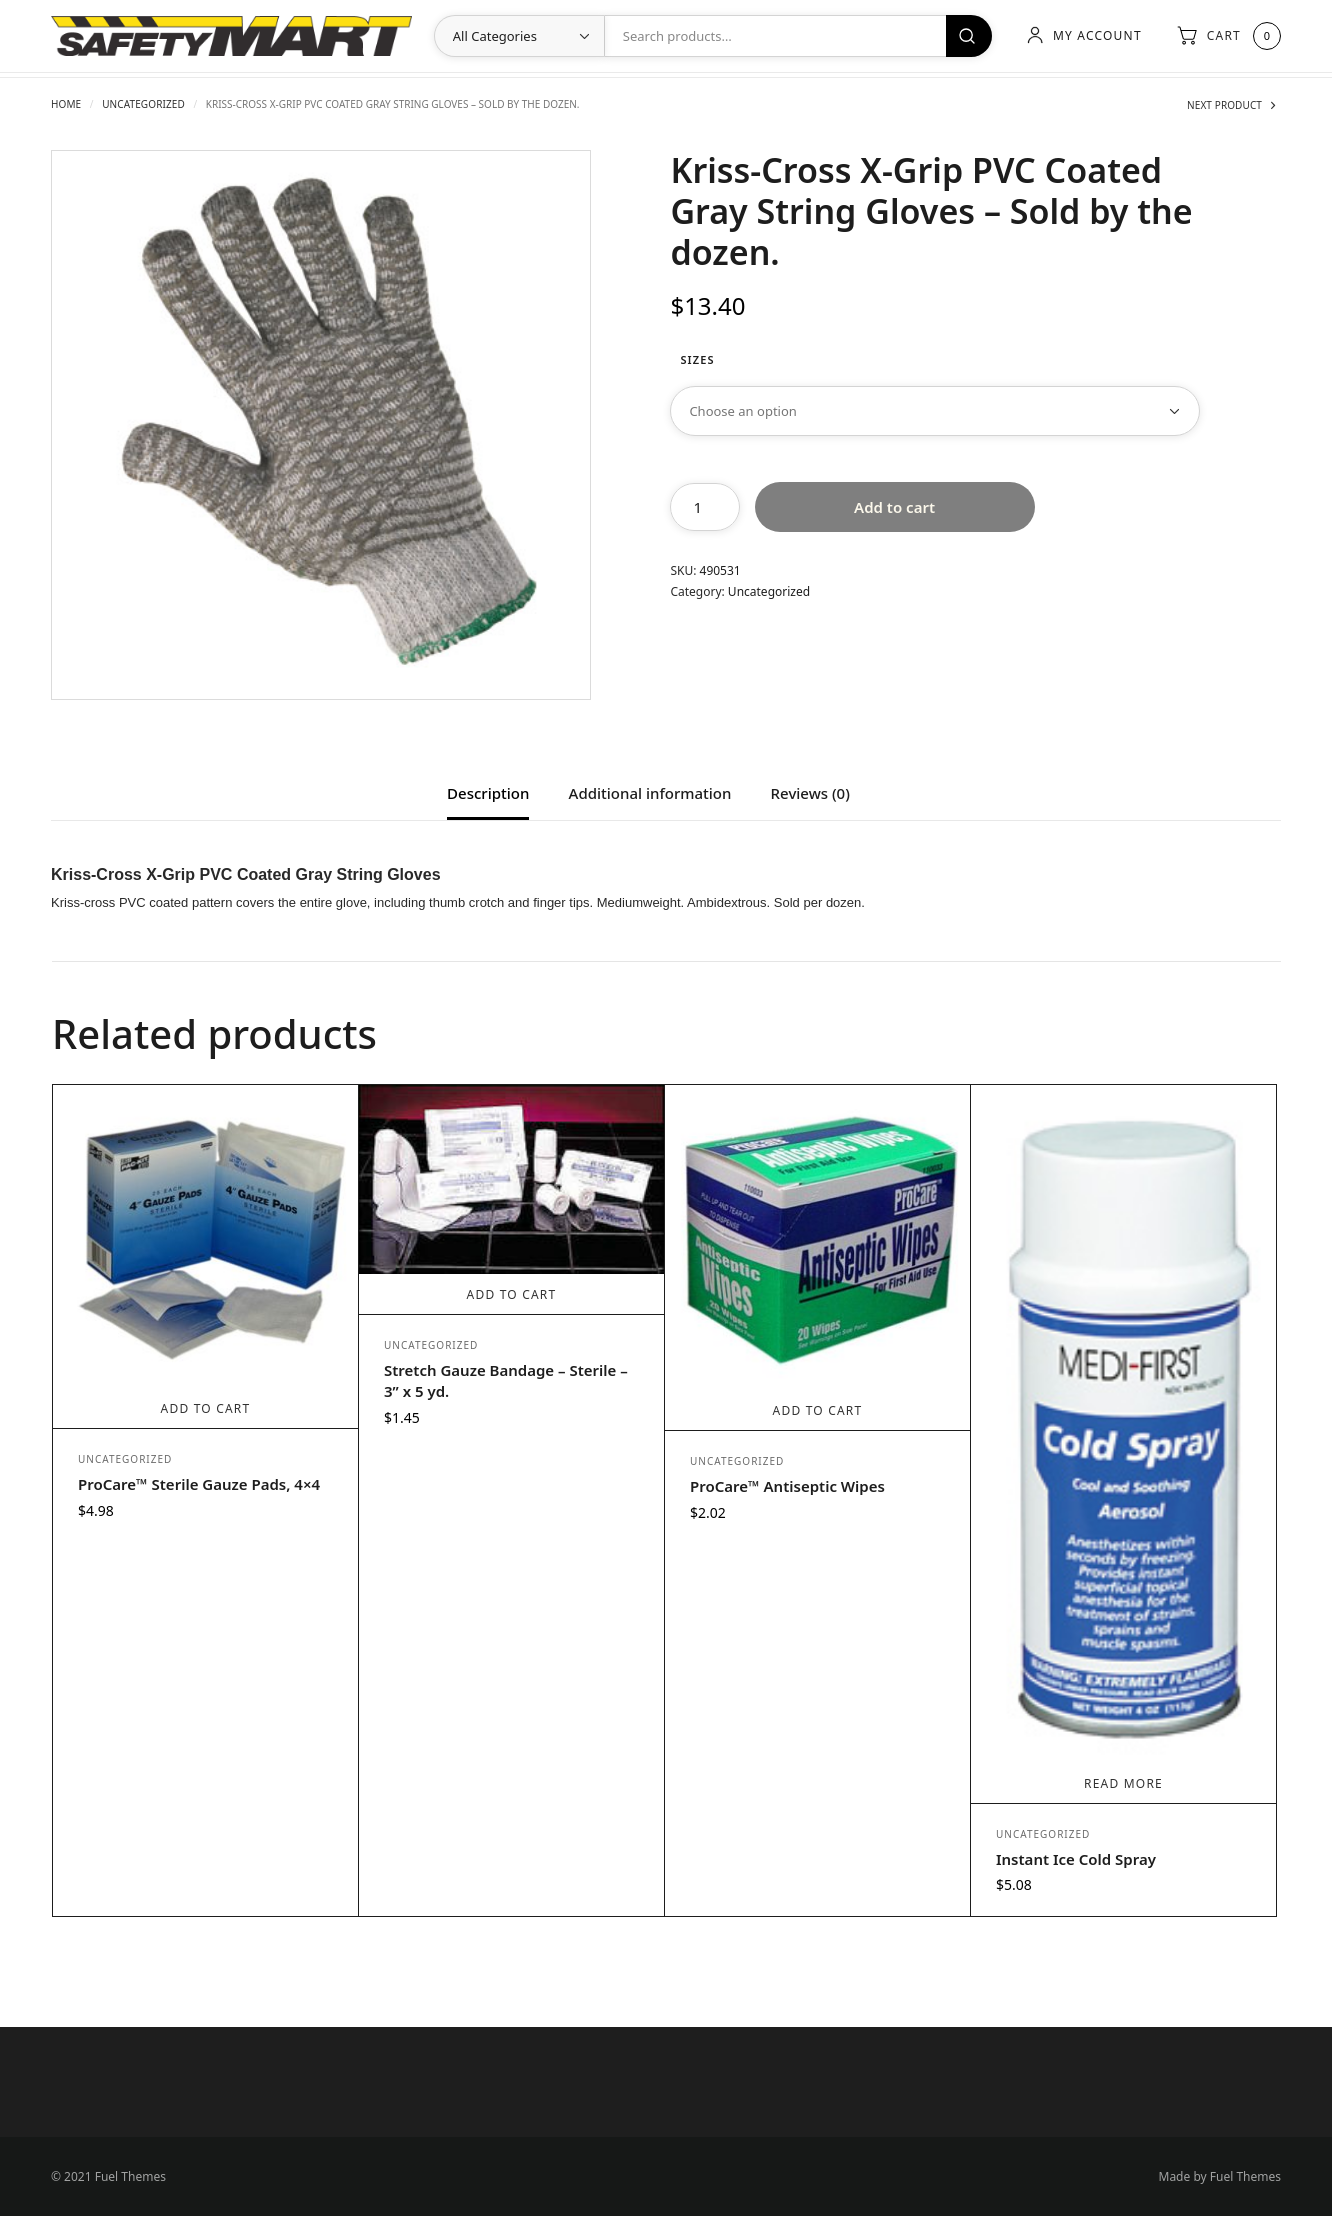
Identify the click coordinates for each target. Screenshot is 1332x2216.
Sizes (697, 359)
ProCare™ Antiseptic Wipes (787, 1486)
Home (66, 104)
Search (969, 36)
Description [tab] (488, 794)
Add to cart (894, 507)
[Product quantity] (705, 507)
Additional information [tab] (650, 794)
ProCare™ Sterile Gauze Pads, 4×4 (199, 1484)
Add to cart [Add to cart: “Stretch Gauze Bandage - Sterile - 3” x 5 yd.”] (512, 1294)
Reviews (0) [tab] (810, 794)
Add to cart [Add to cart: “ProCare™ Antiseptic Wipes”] (818, 1410)
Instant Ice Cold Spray (1076, 1859)
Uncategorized (143, 104)
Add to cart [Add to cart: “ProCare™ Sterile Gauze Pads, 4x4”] (206, 1408)
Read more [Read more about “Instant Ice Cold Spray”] (1123, 1783)
